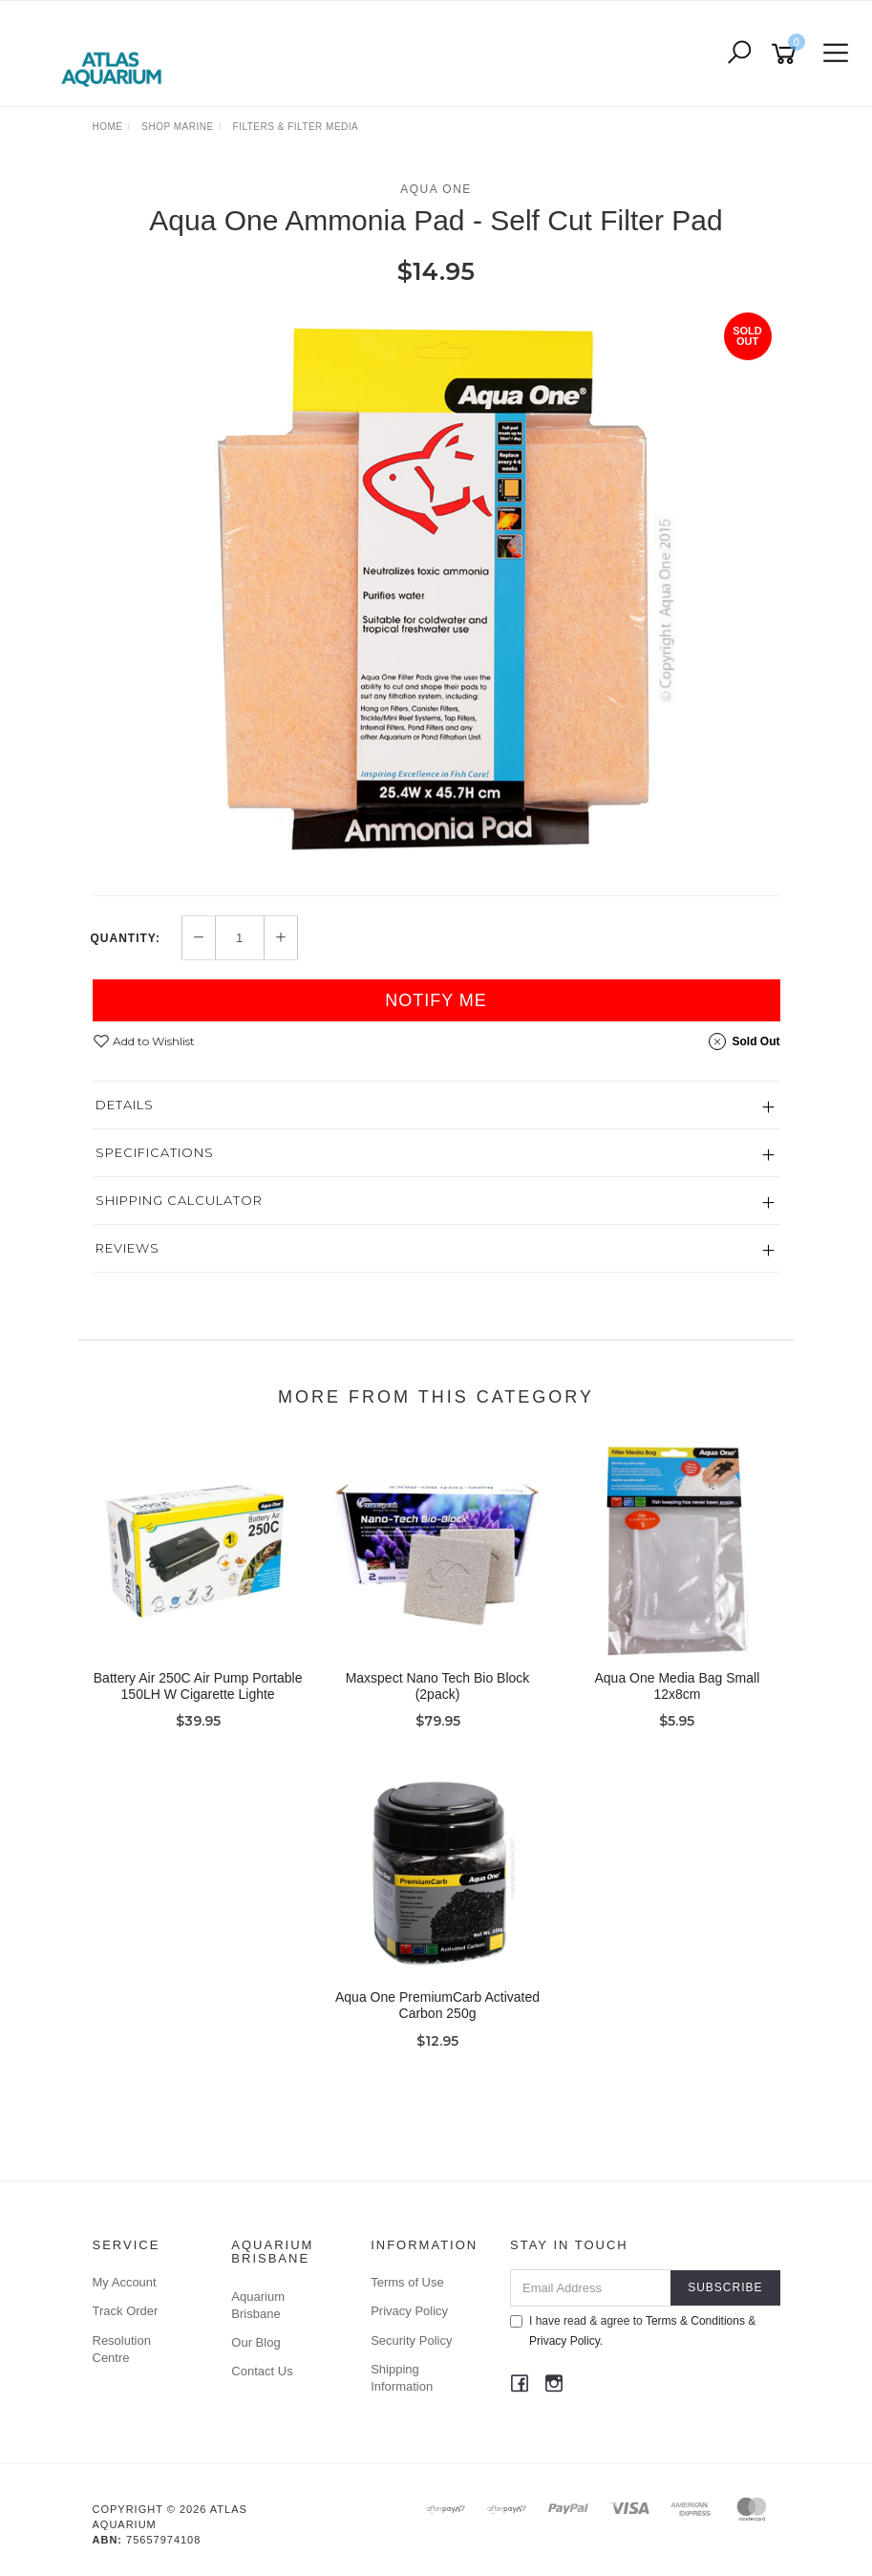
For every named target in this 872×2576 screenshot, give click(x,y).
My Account (125, 2282)
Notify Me (436, 1000)
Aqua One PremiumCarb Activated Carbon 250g (437, 2005)
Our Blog (255, 2342)
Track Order (126, 2311)
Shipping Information (402, 2378)
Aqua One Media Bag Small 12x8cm (677, 1686)
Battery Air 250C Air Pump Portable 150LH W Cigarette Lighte (198, 1686)
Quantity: (125, 938)
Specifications (155, 1152)
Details (125, 1104)
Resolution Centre (122, 2349)
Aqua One (436, 189)
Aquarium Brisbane (258, 2305)
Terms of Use (407, 2282)
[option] (436, 589)
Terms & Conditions (695, 2321)
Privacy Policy (409, 2311)
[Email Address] (590, 2288)
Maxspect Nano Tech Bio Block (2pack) (438, 1686)
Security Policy (411, 2340)
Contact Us (261, 2371)
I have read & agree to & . (632, 2331)
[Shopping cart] (787, 54)
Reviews (128, 1248)
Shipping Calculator (179, 1200)
